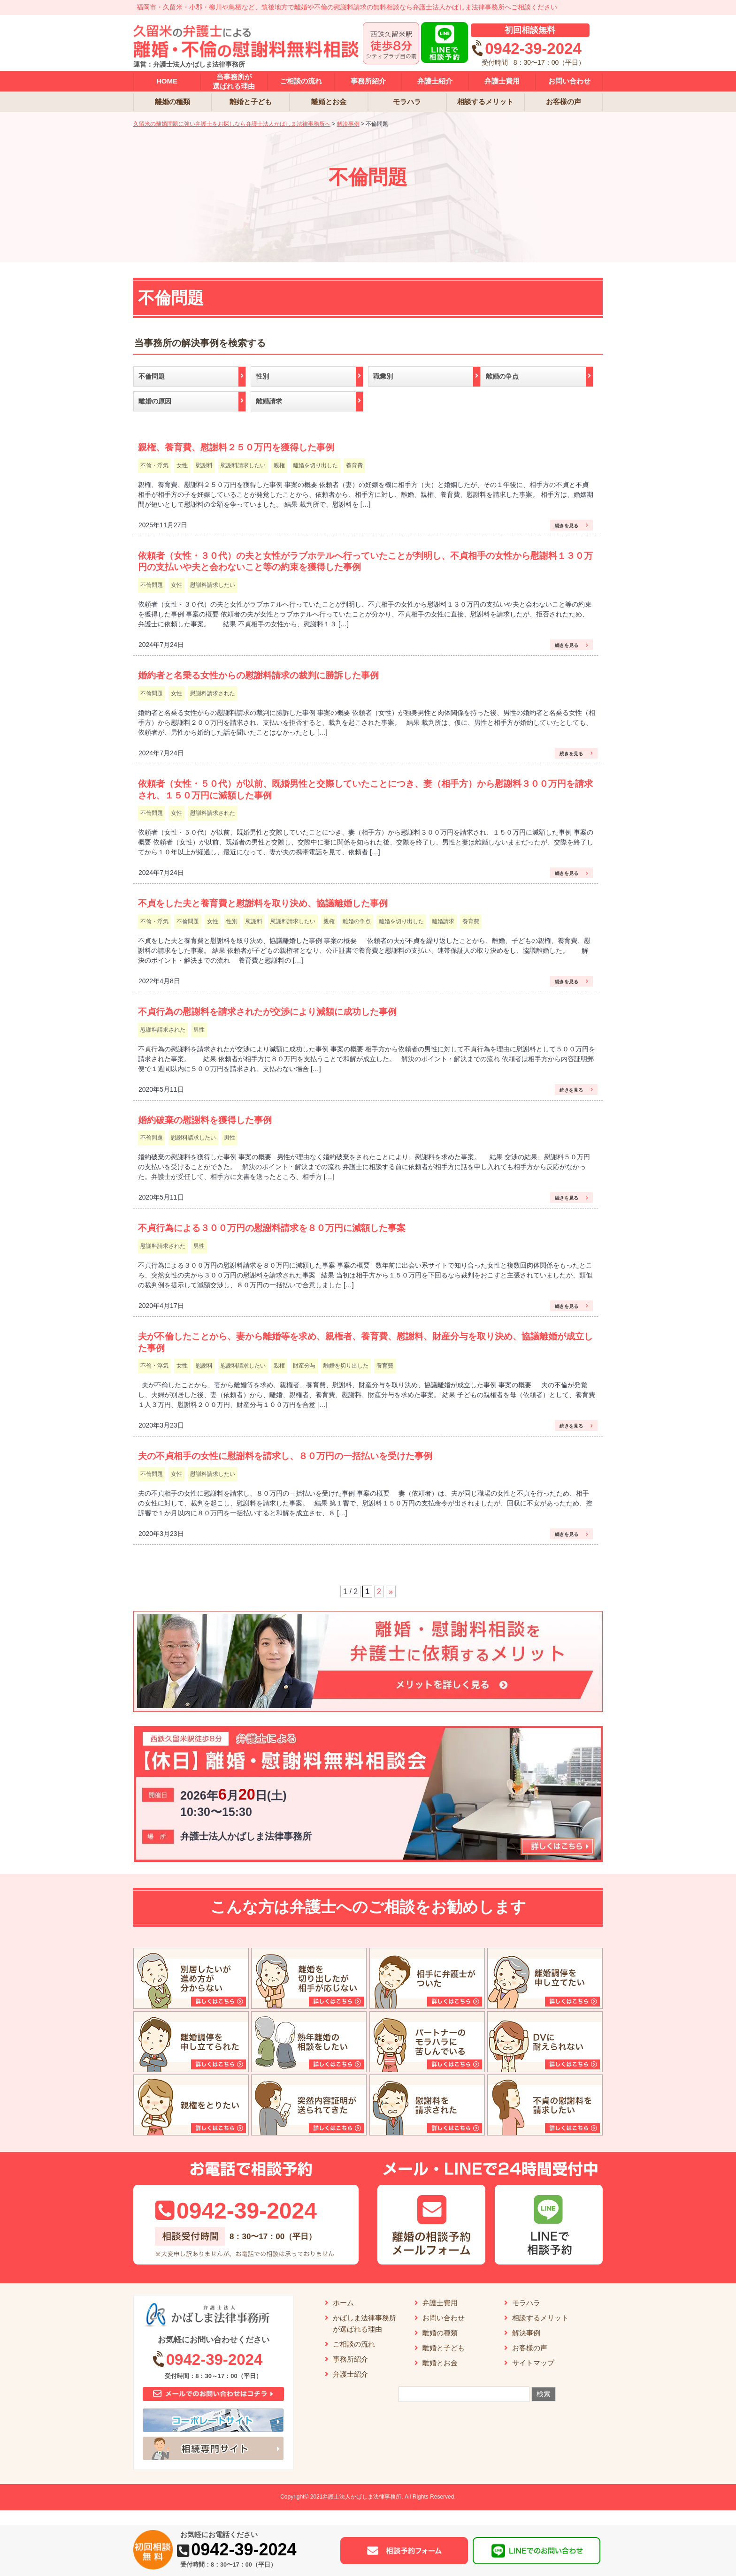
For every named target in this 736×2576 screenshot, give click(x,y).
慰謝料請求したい (243, 465)
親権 (279, 465)
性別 (232, 921)
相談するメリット (540, 2318)
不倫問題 (151, 585)
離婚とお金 (440, 2363)
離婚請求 (443, 921)
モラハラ (526, 2303)
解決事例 (526, 2333)
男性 (199, 1029)
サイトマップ (533, 2363)
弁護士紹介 (350, 2374)
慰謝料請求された (212, 693)
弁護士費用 (440, 2303)
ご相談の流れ (354, 2344)
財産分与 (304, 1365)
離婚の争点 (357, 921)
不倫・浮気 (154, 465)
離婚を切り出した (315, 465)
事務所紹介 (350, 2359)
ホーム (343, 2303)
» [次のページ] (391, 1592)
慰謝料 (204, 465)
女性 (182, 465)
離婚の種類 (440, 2333)
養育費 (354, 465)
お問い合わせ (443, 2318)
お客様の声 (529, 2348)
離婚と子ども (443, 2348)
